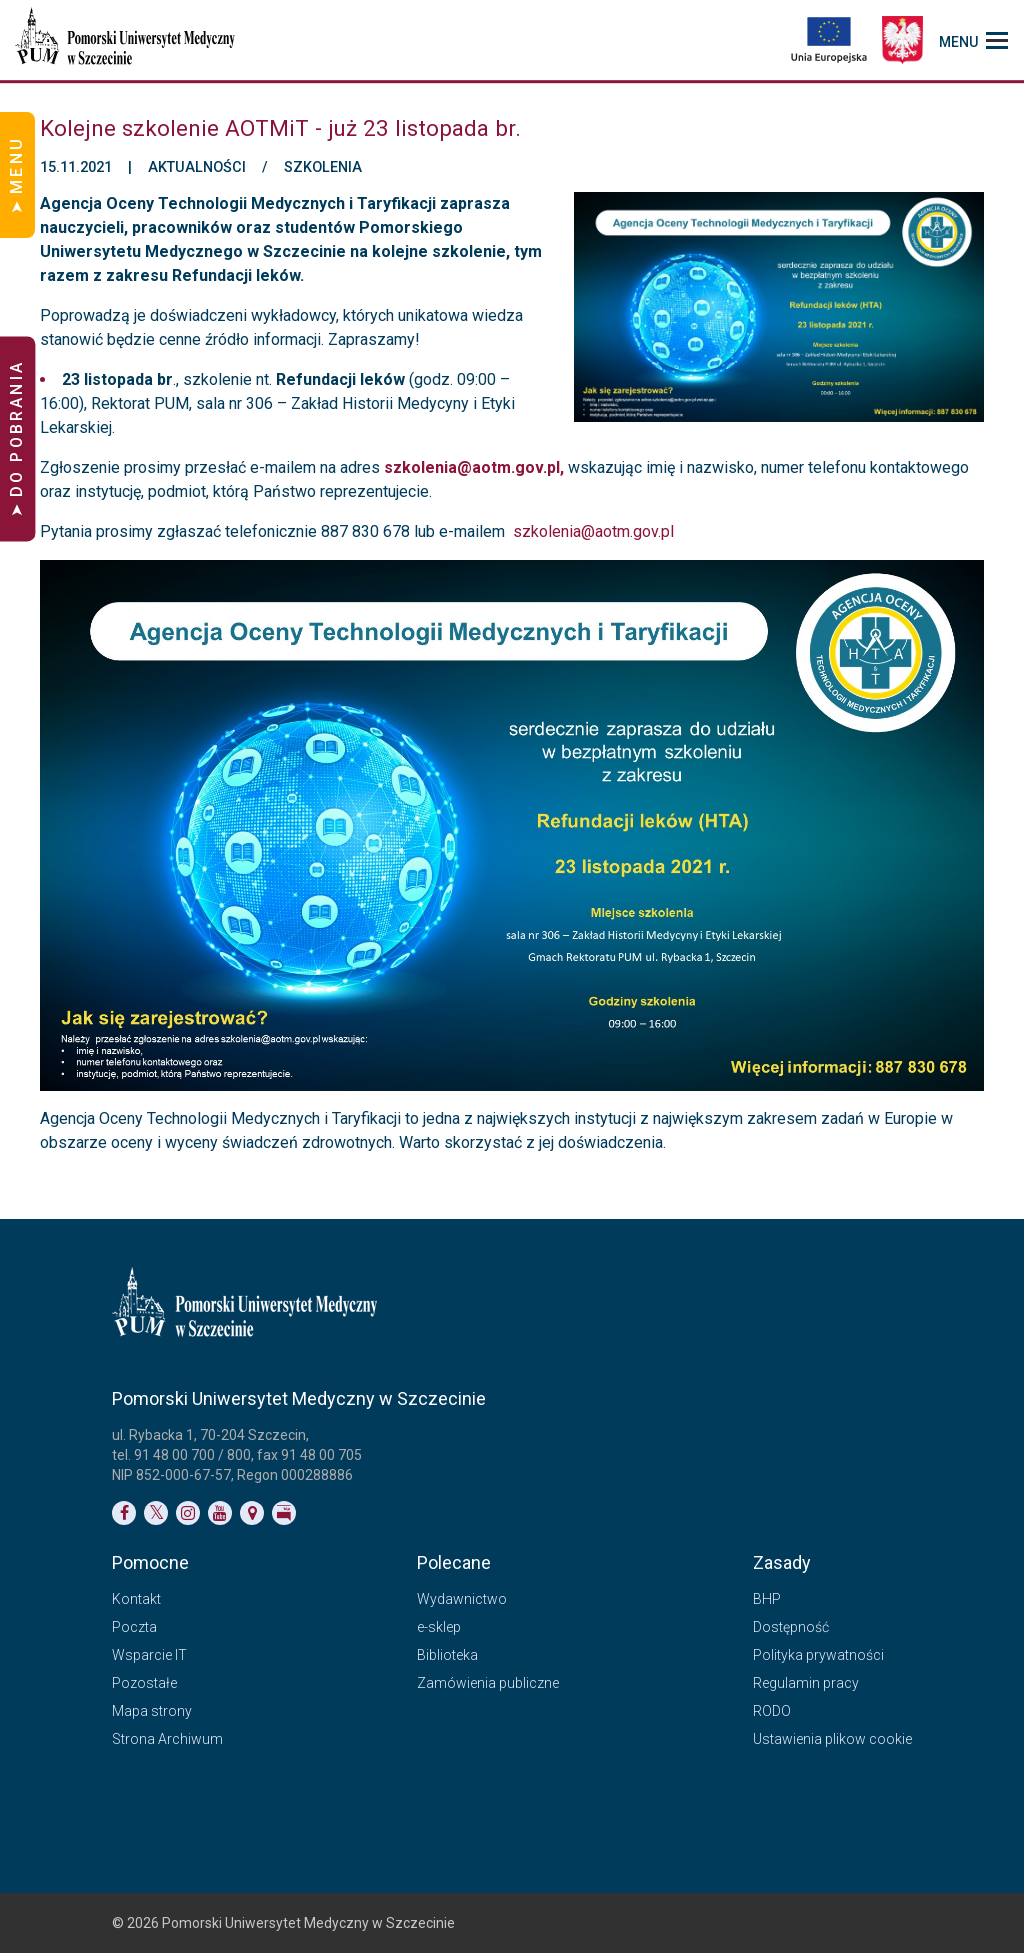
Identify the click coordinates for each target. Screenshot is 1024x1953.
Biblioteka (447, 1655)
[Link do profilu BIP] (284, 1513)
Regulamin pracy (806, 1683)
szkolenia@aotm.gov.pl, (476, 467)
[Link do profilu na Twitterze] (156, 1513)
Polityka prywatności (818, 1655)
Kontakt (136, 1599)
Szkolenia (323, 168)
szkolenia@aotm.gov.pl (593, 531)
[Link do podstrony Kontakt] (252, 1513)
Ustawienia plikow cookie (832, 1739)
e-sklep (439, 1627)
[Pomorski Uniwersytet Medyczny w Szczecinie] (127, 40)
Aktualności (197, 168)
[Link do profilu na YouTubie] (220, 1513)
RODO (772, 1711)
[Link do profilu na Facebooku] (124, 1513)
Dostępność (791, 1627)
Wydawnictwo (462, 1599)
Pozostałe (144, 1683)
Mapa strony (152, 1711)
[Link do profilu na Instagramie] (188, 1513)
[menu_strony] (973, 40)
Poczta (134, 1627)
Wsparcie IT (149, 1655)
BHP (767, 1599)
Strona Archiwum (167, 1739)
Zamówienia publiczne (488, 1683)
